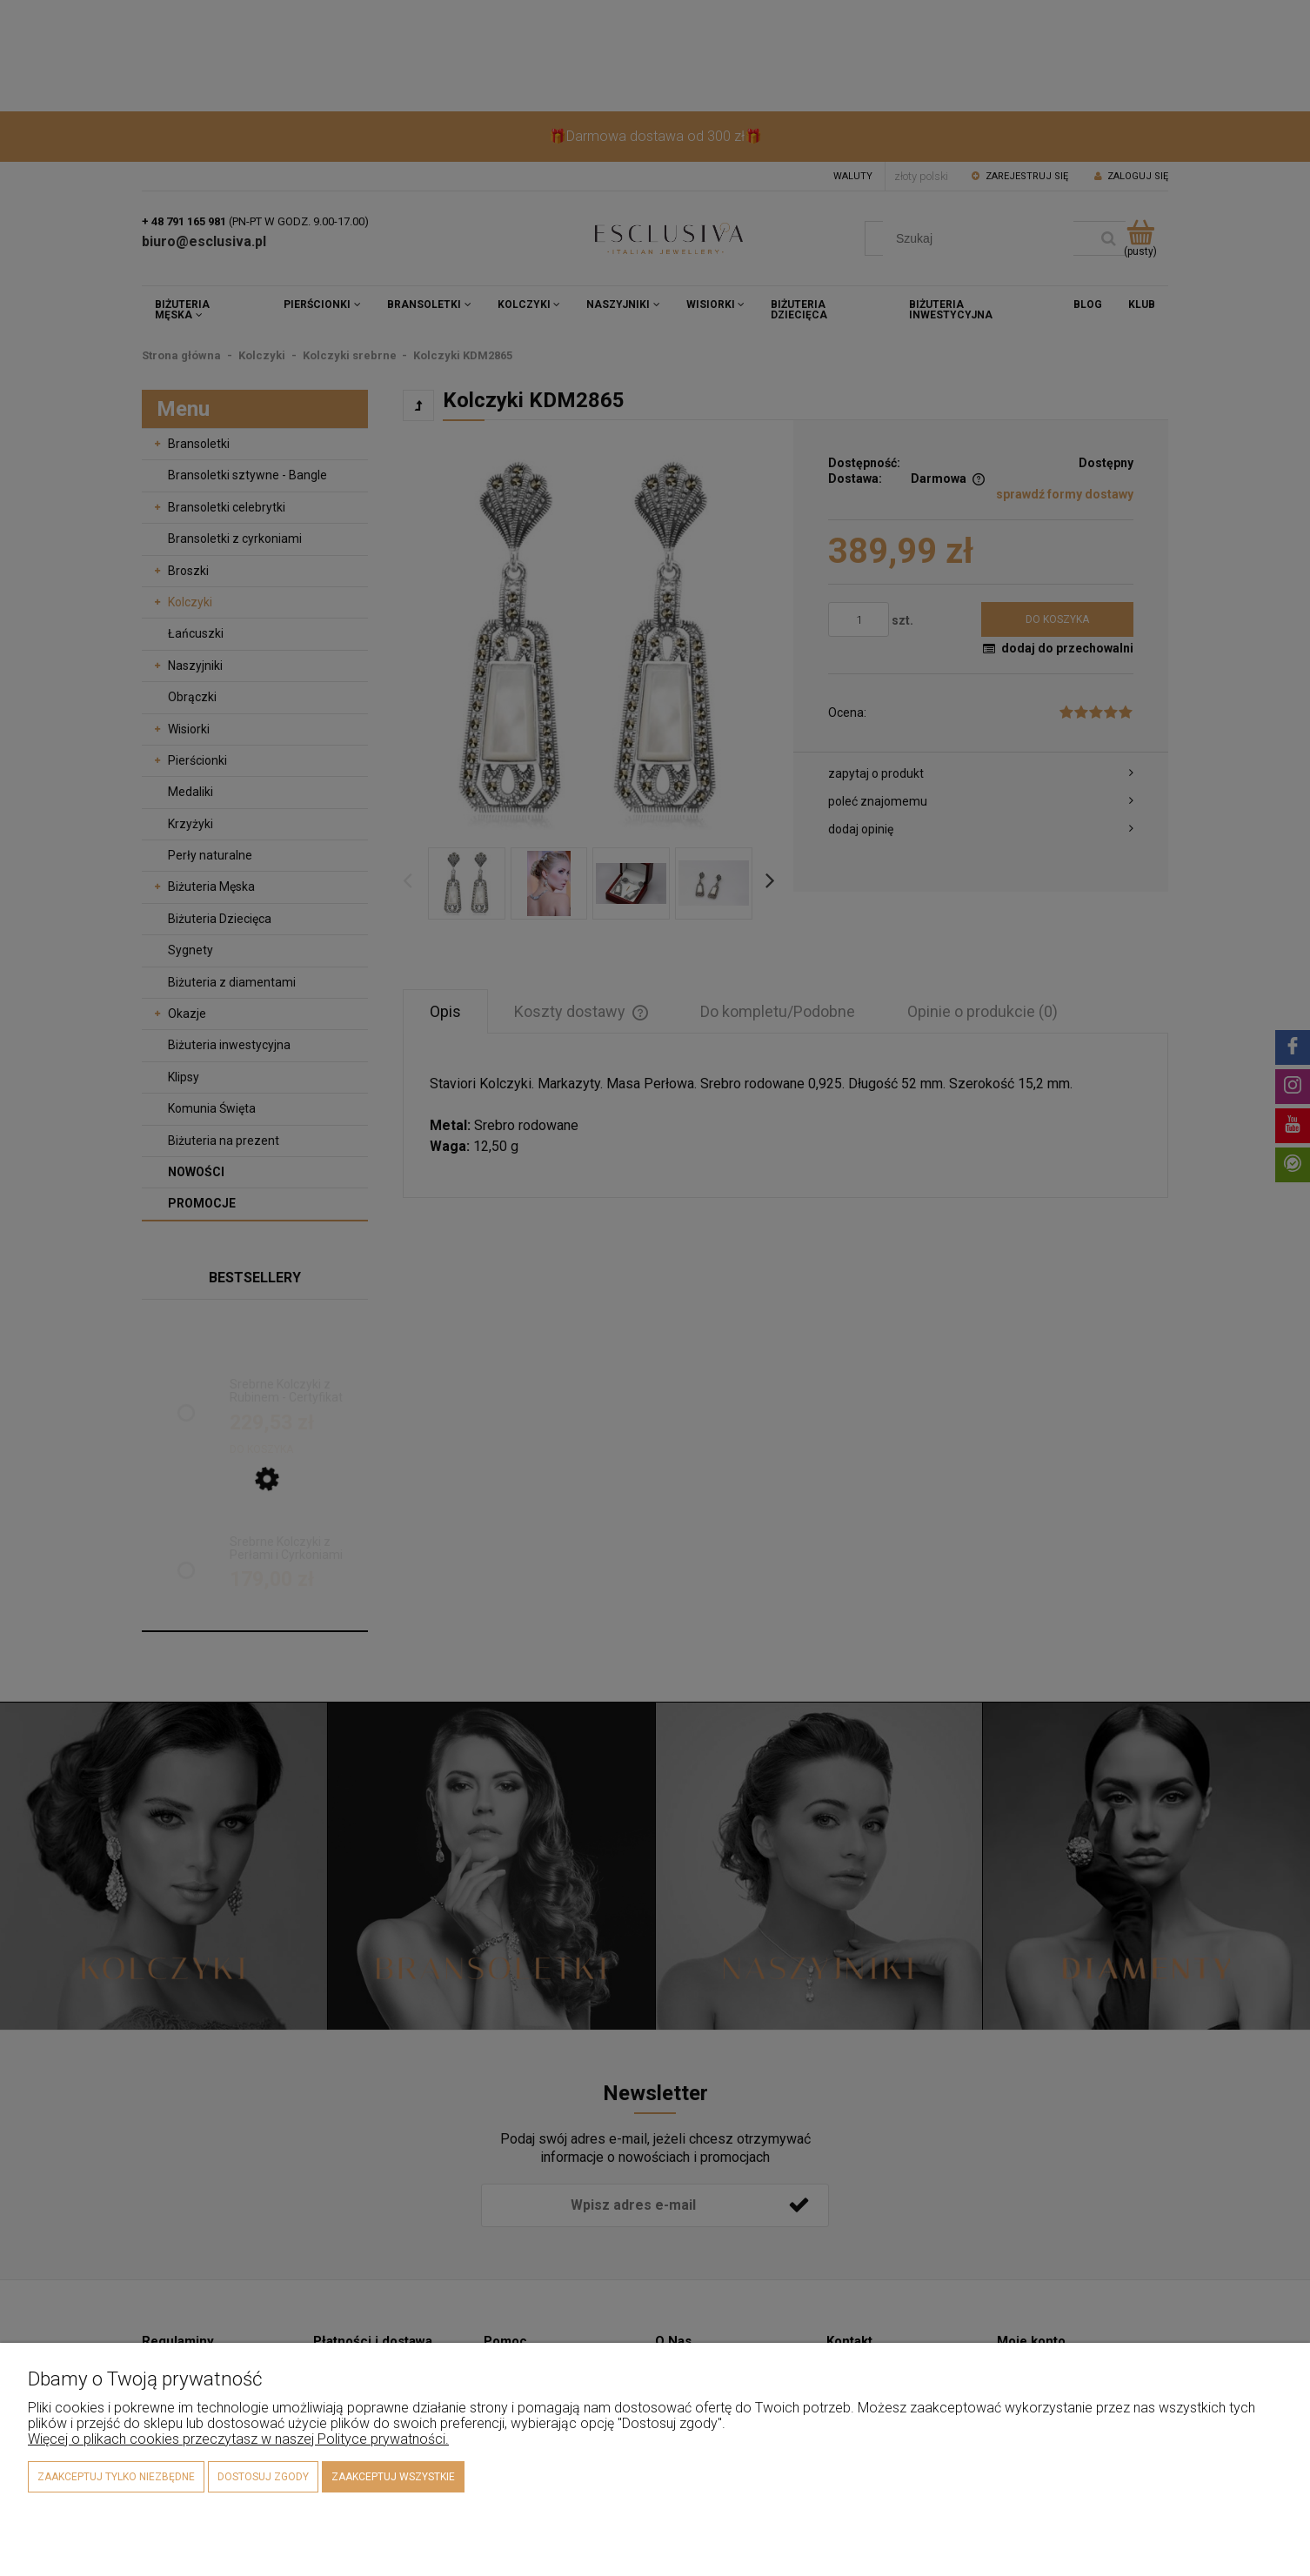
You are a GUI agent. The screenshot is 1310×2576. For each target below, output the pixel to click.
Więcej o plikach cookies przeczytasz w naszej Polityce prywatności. (238, 2439)
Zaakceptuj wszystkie (393, 2477)
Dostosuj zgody (263, 2477)
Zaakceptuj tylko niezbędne (116, 2477)
